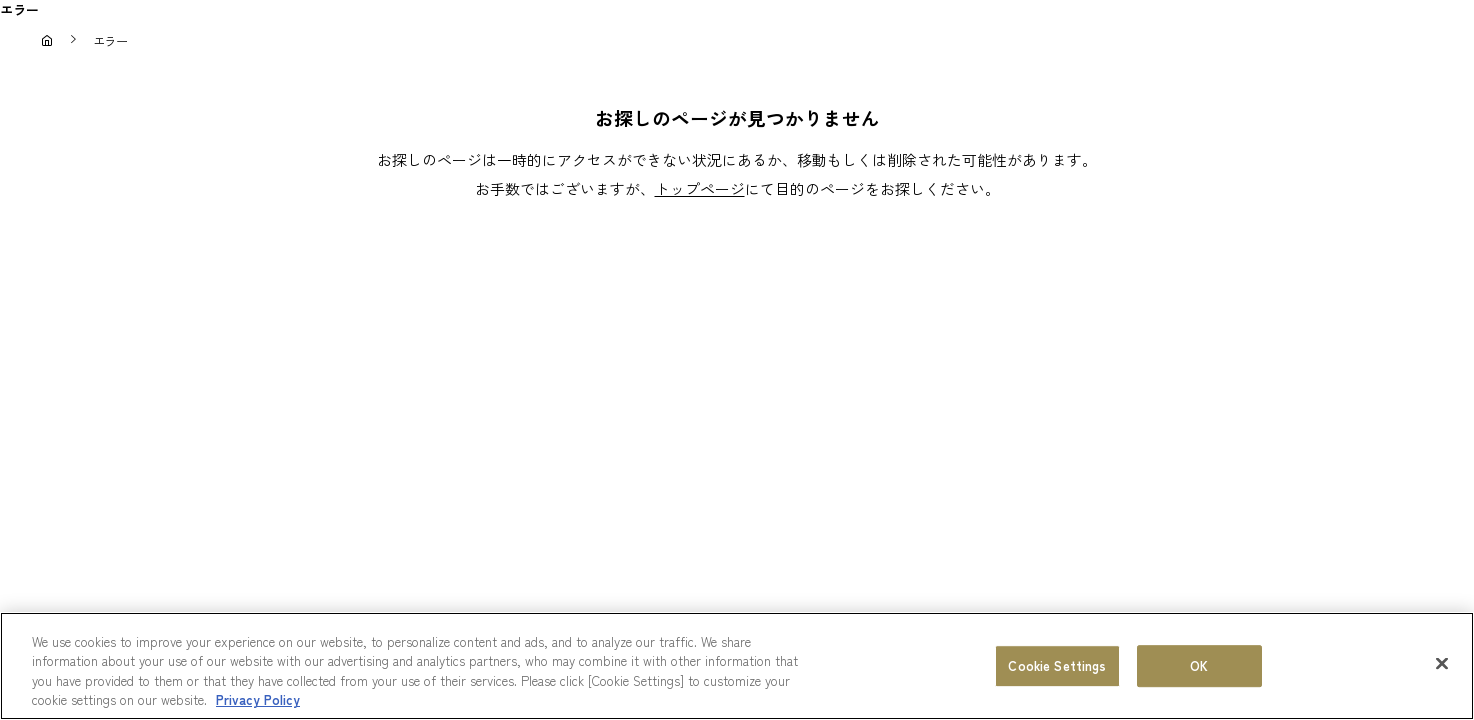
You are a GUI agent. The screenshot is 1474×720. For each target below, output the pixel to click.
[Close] (1442, 663)
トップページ (700, 188)
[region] (737, 666)
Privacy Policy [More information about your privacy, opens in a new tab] (258, 699)
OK (1199, 665)
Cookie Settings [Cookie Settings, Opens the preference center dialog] (1057, 665)
